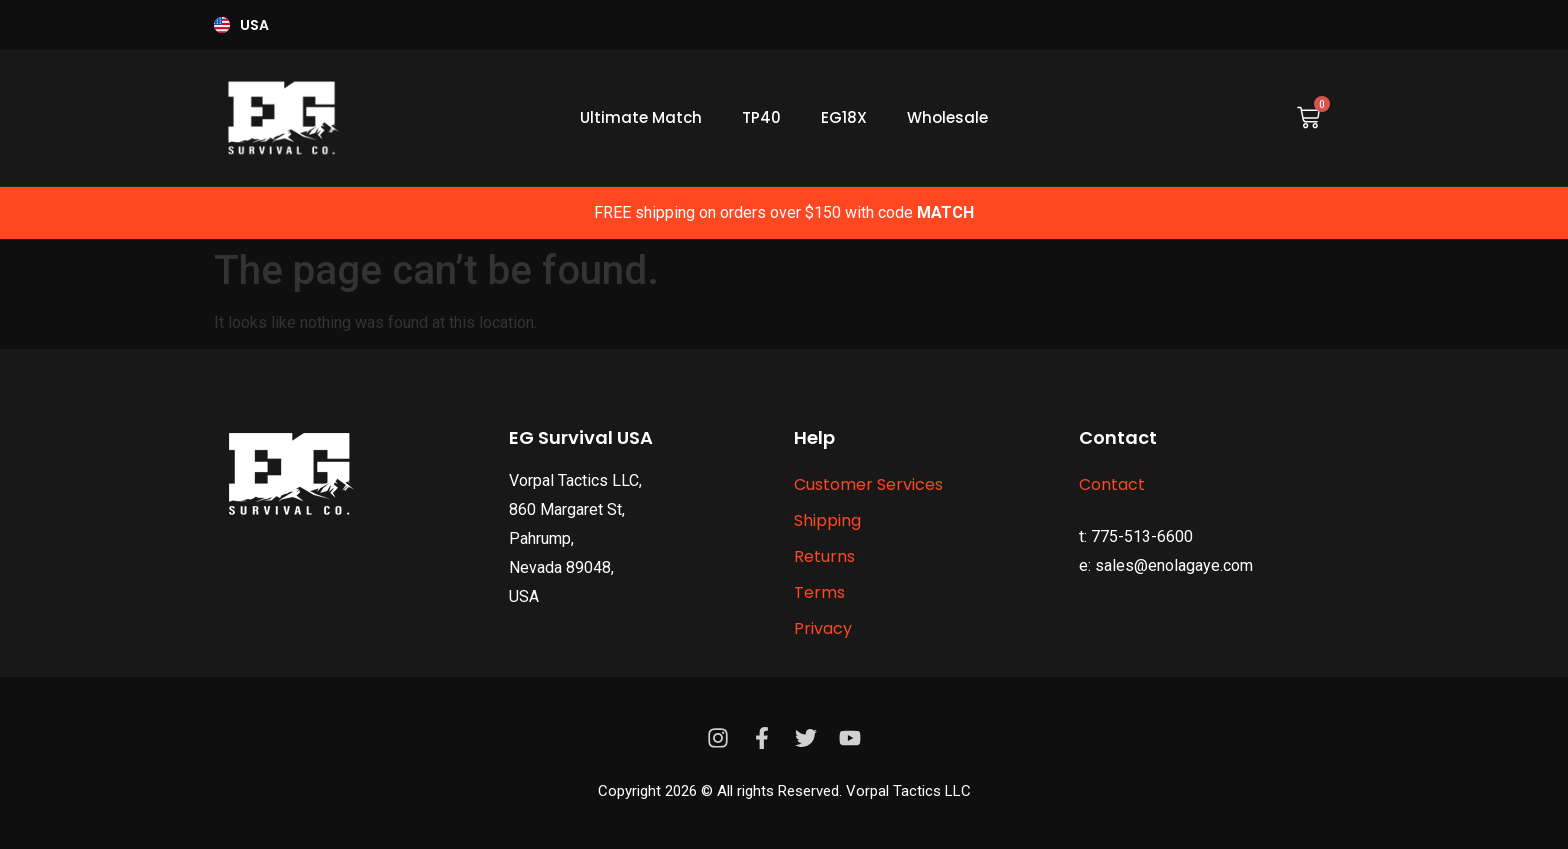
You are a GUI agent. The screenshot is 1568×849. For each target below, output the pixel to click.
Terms (819, 592)
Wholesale (947, 117)
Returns (824, 556)
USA (254, 25)
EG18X (844, 117)
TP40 (761, 117)
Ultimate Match (641, 117)
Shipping (827, 520)
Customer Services (868, 484)
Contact (1112, 484)
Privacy (823, 628)
